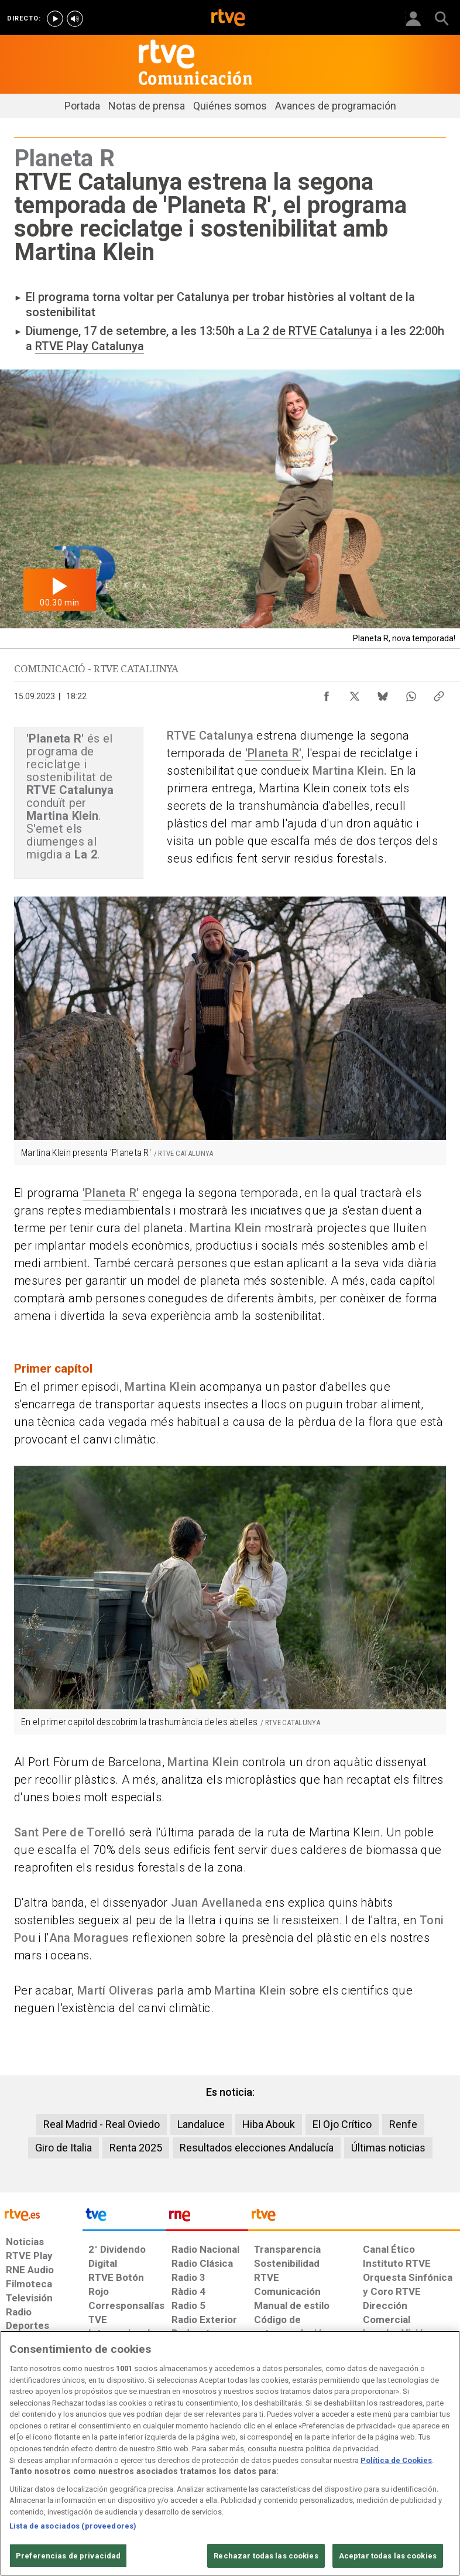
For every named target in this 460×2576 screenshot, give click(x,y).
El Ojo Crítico (342, 2124)
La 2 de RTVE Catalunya (309, 331)
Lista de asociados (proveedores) (72, 2561)
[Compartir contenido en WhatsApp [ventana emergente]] (411, 693)
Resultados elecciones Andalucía (257, 2147)
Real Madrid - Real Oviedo (101, 2124)
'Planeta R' (273, 753)
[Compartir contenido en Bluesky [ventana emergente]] (383, 693)
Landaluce (201, 2124)
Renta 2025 (135, 2147)
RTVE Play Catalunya (89, 346)
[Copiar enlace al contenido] (439, 693)
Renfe (403, 2124)
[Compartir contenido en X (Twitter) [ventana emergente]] (355, 693)
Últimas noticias (388, 2147)
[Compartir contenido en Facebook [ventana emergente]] (327, 693)
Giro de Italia (63, 2147)
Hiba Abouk (268, 2124)
